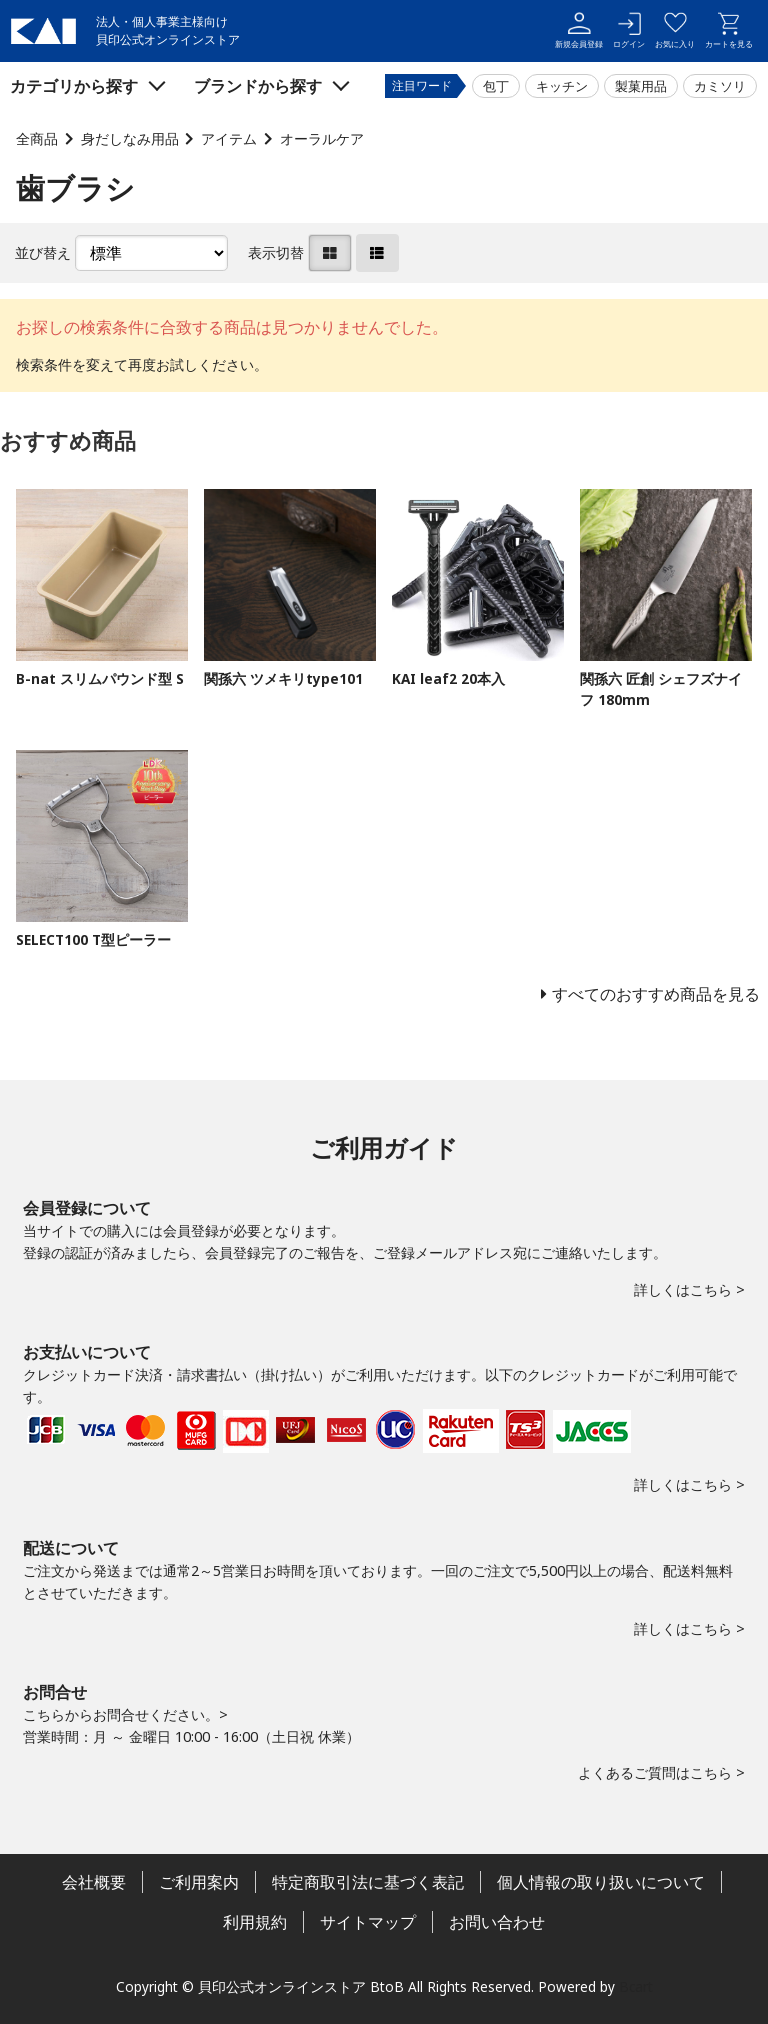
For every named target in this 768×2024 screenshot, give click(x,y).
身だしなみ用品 (130, 138)
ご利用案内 (199, 1882)
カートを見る (729, 30)
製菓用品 (641, 86)
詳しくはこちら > (689, 1289)
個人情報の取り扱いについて (601, 1882)
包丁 (496, 86)
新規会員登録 (579, 30)
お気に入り (675, 30)
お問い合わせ (497, 1922)
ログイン (629, 30)
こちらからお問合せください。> (125, 1714)
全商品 (37, 138)
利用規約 (255, 1922)
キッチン (562, 86)
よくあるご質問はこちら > (661, 1772)
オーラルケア (322, 138)
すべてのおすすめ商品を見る (656, 994)
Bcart (636, 1986)
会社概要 (94, 1882)
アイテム (229, 138)
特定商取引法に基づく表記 (368, 1882)
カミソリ (720, 86)
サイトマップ (368, 1922)
